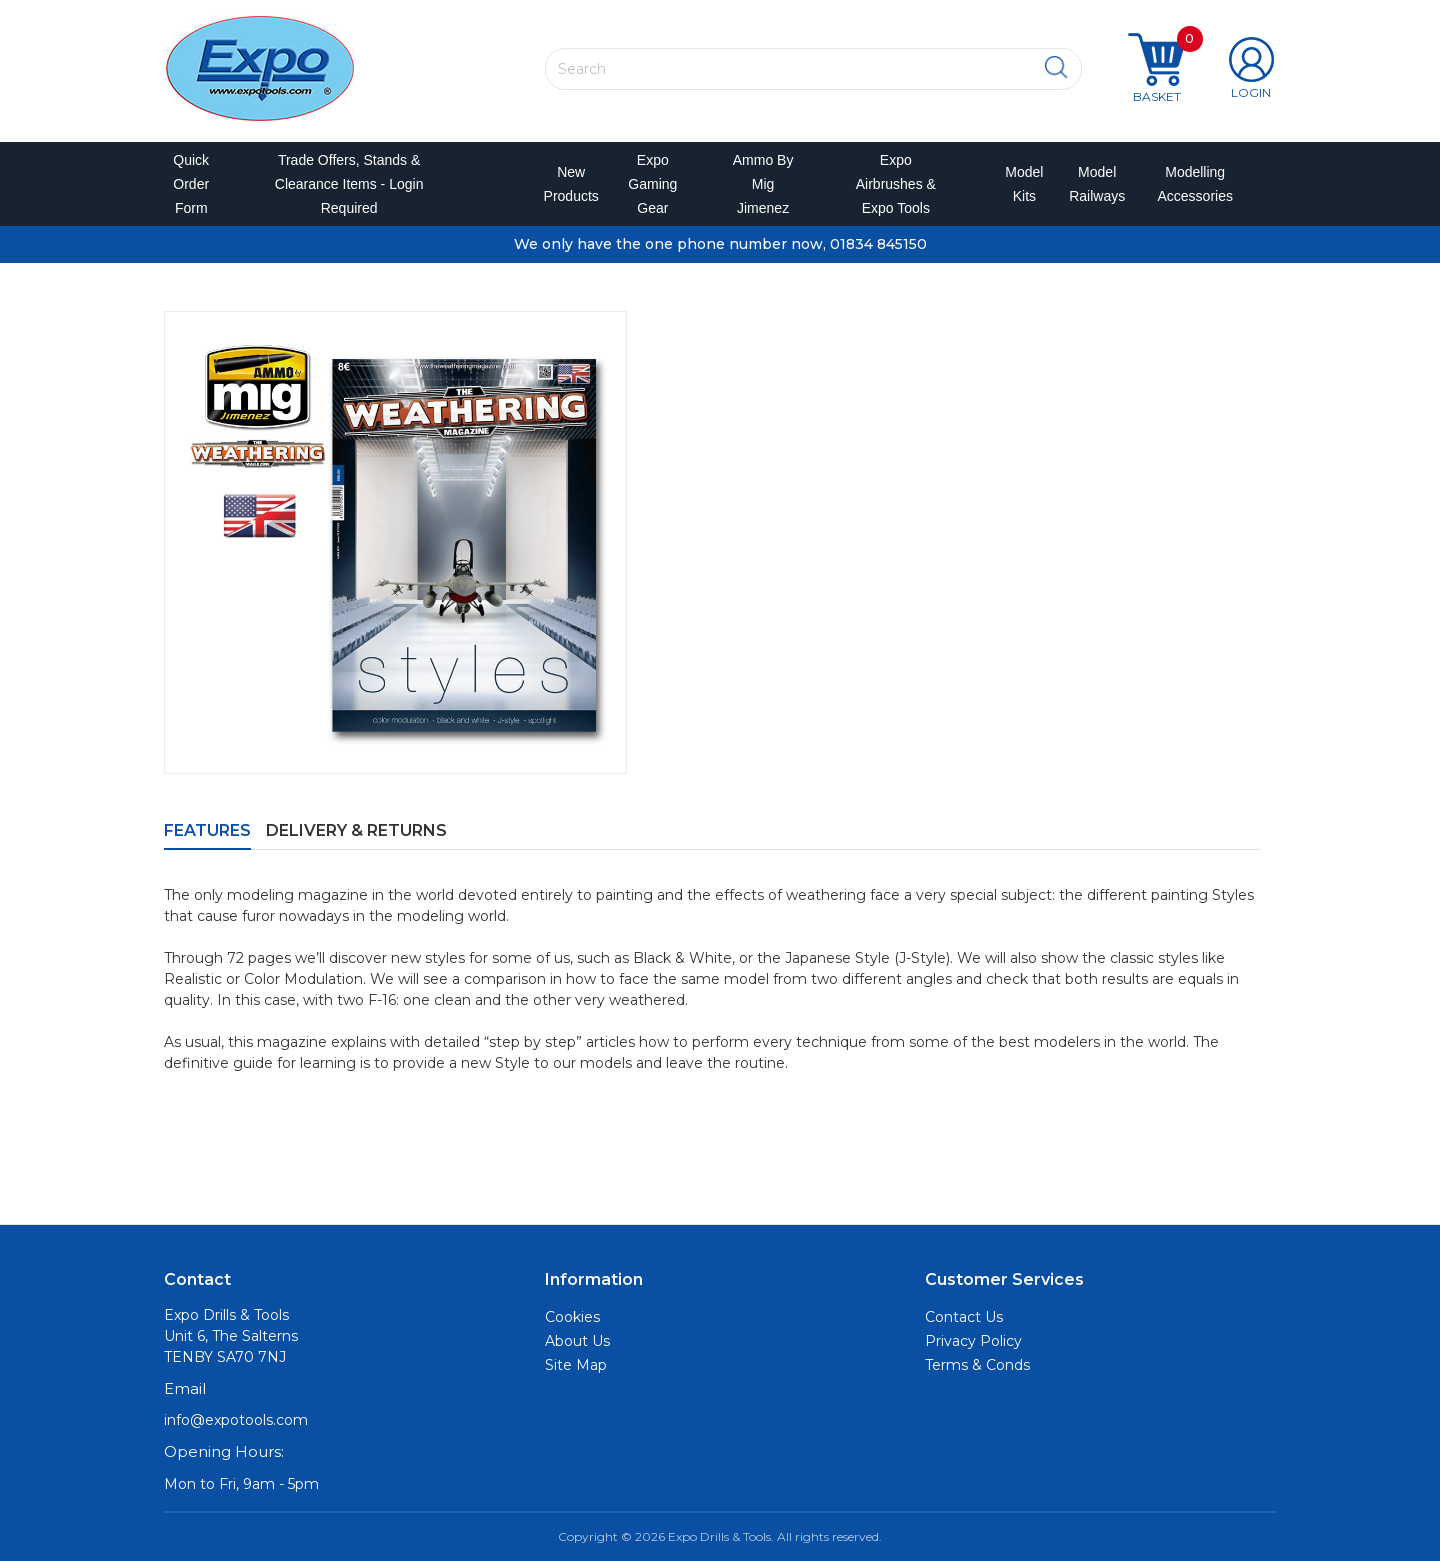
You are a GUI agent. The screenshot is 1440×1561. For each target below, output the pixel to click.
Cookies (572, 1317)
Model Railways (1093, 184)
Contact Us (964, 1317)
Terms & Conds (977, 1365)
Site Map (576, 1365)
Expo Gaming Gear (652, 184)
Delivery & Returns (356, 830)
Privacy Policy (973, 1341)
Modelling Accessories (1190, 184)
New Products (565, 184)
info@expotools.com (236, 1420)
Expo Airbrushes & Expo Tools (896, 184)
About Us (577, 1341)
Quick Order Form (191, 184)
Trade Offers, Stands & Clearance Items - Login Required (349, 184)
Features (207, 830)
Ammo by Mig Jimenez (763, 184)
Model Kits (1021, 184)
